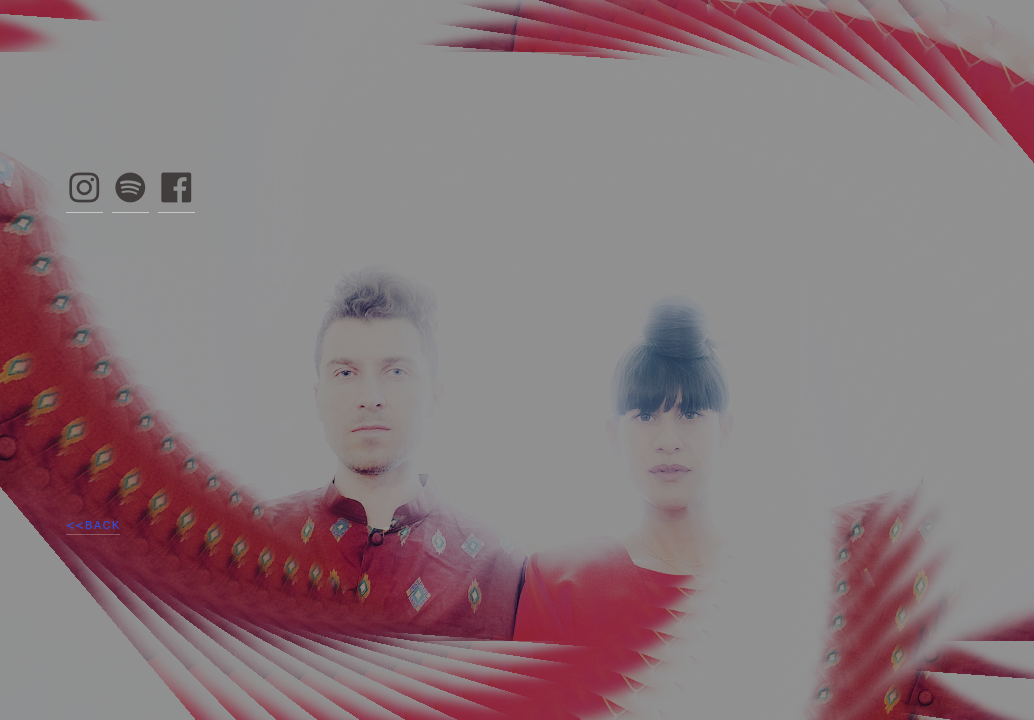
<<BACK (93, 524)
